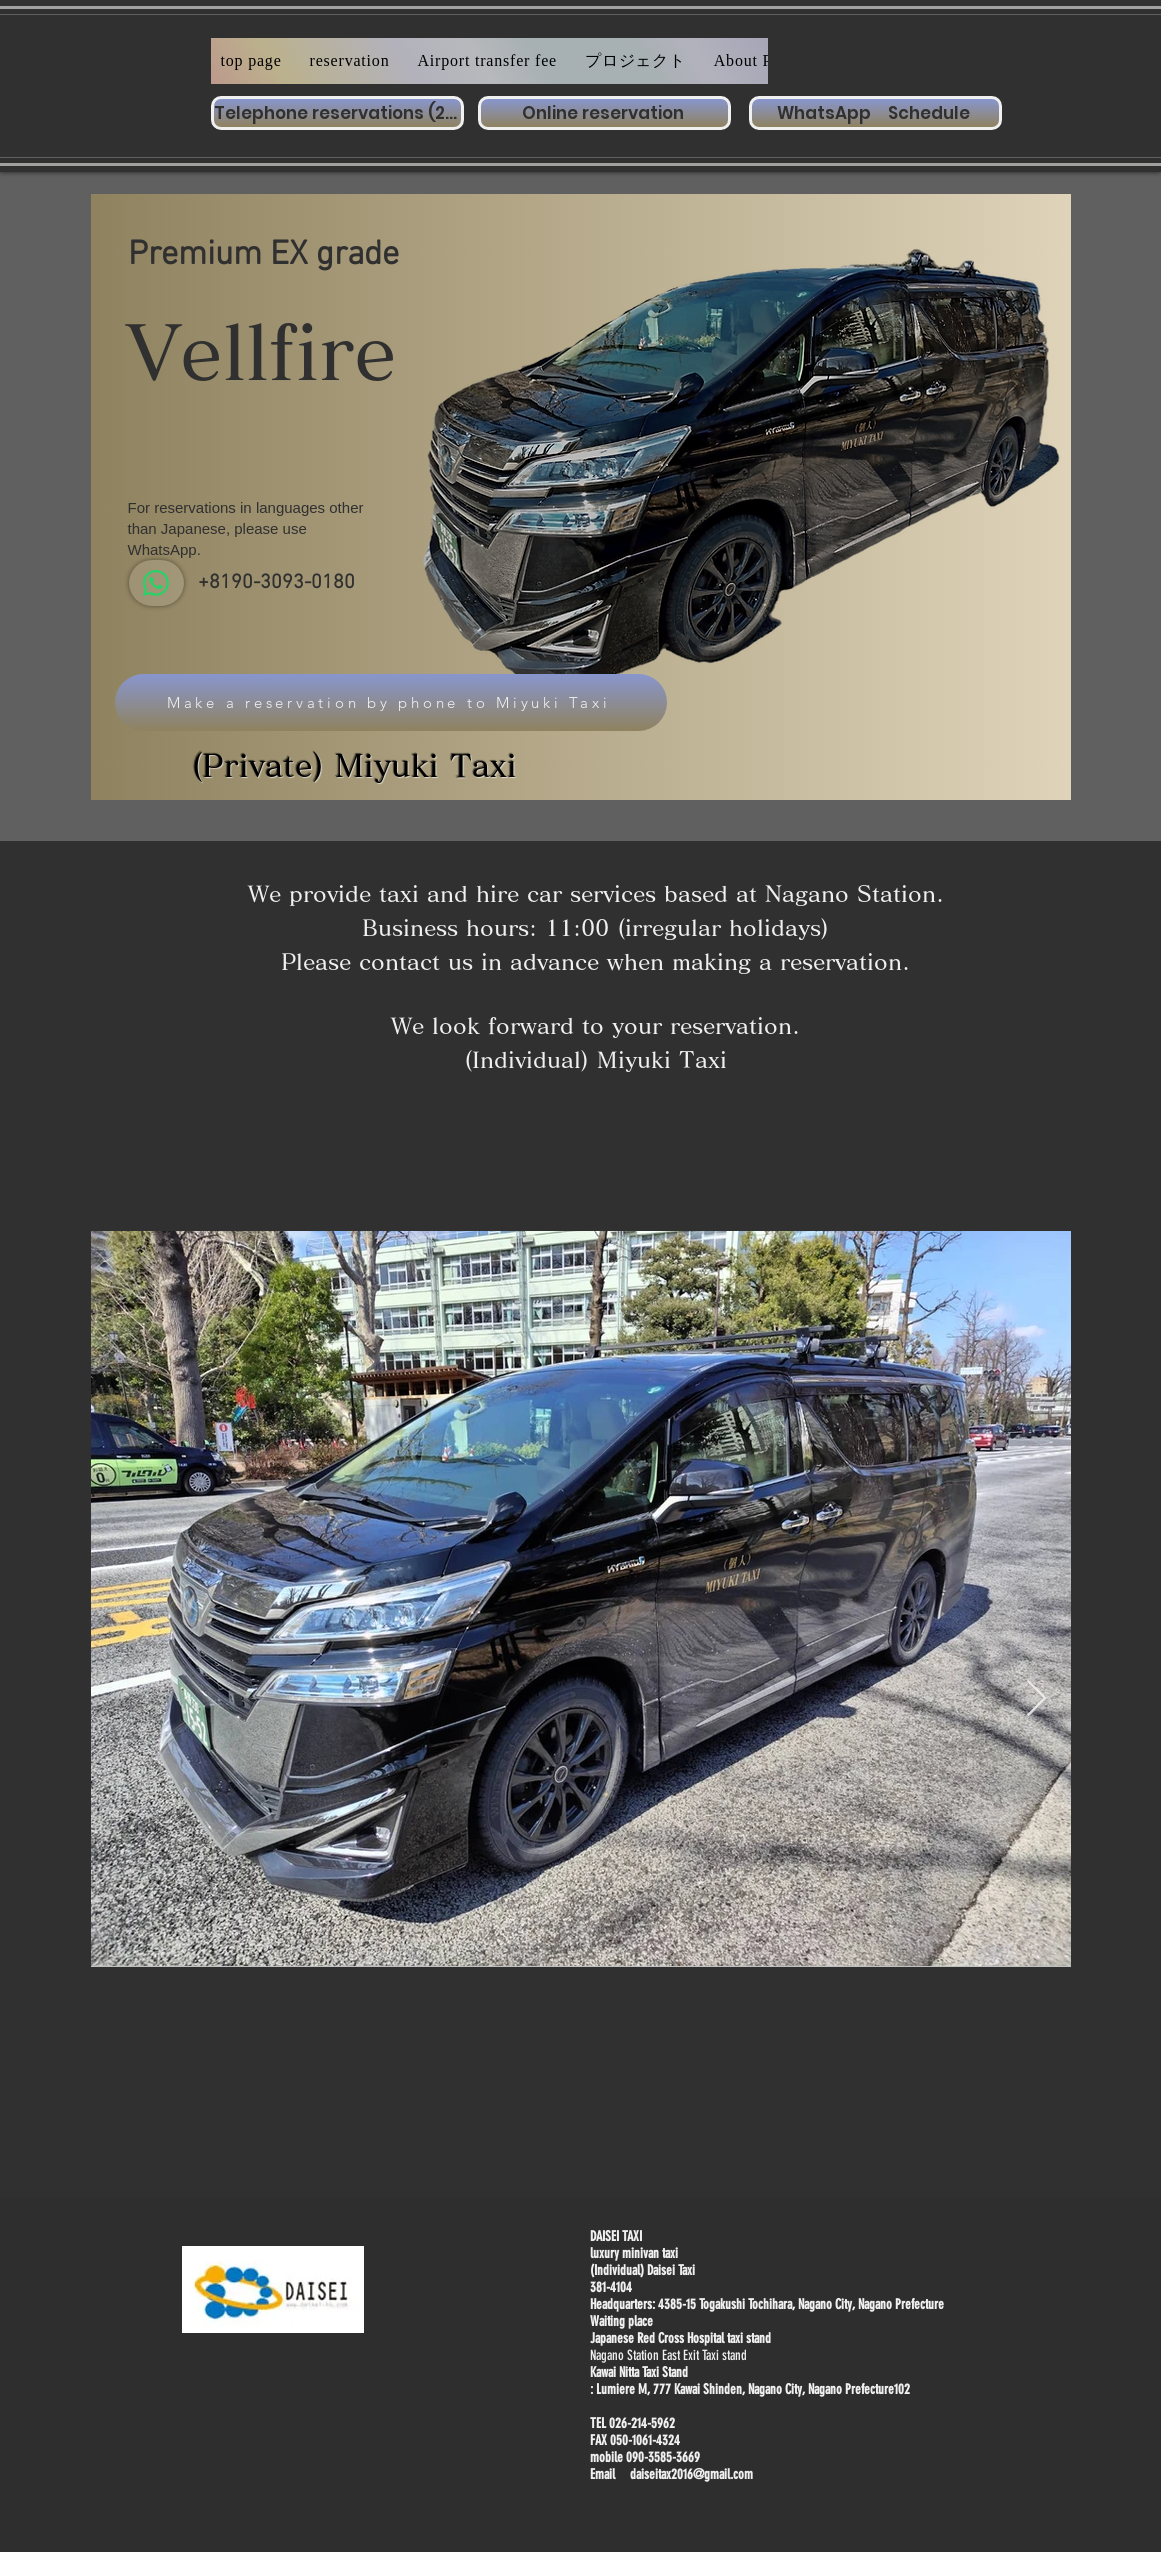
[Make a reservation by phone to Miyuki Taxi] (391, 702)
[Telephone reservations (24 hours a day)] (337, 113)
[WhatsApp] (156, 583)
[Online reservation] (604, 113)
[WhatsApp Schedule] (875, 113)
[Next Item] (1036, 1699)
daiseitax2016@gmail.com (691, 2474)
